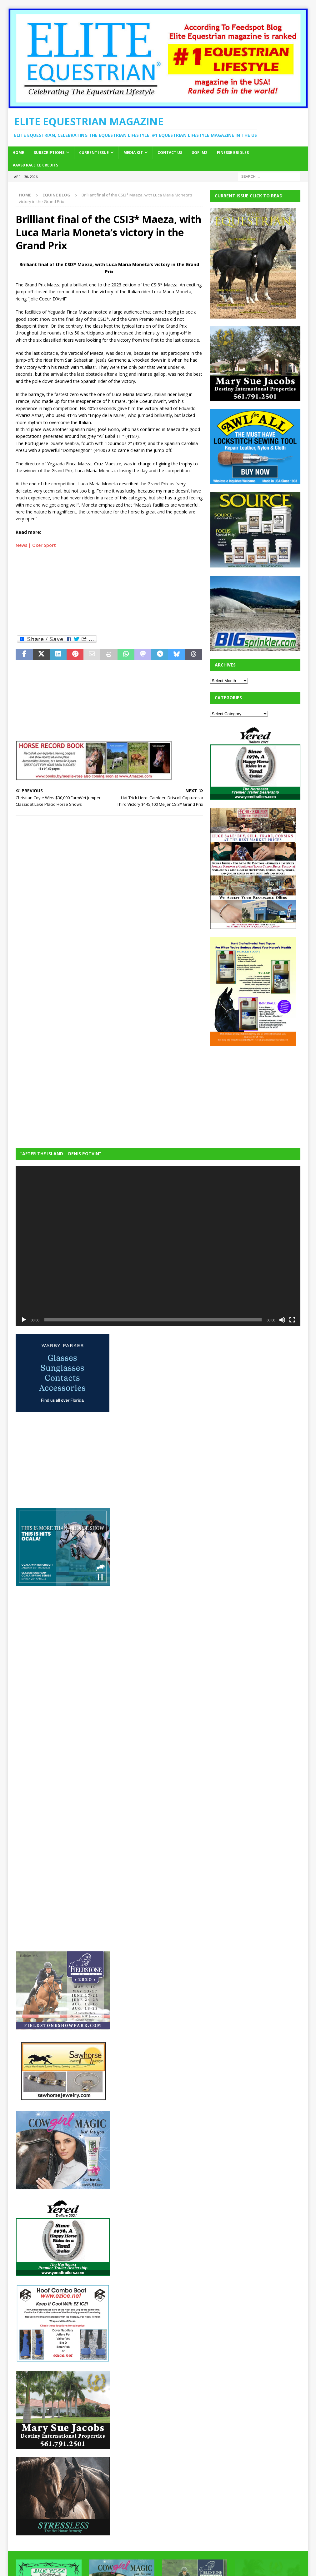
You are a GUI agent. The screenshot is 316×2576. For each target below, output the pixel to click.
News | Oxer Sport (36, 545)
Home (18, 152)
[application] (158, 1246)
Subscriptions (49, 152)
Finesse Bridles (233, 152)
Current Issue (94, 152)
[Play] (24, 1320)
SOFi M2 (199, 152)
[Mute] (282, 1320)
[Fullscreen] (292, 1320)
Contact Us (170, 152)
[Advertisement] (109, 591)
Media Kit (133, 152)
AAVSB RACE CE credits (35, 165)
